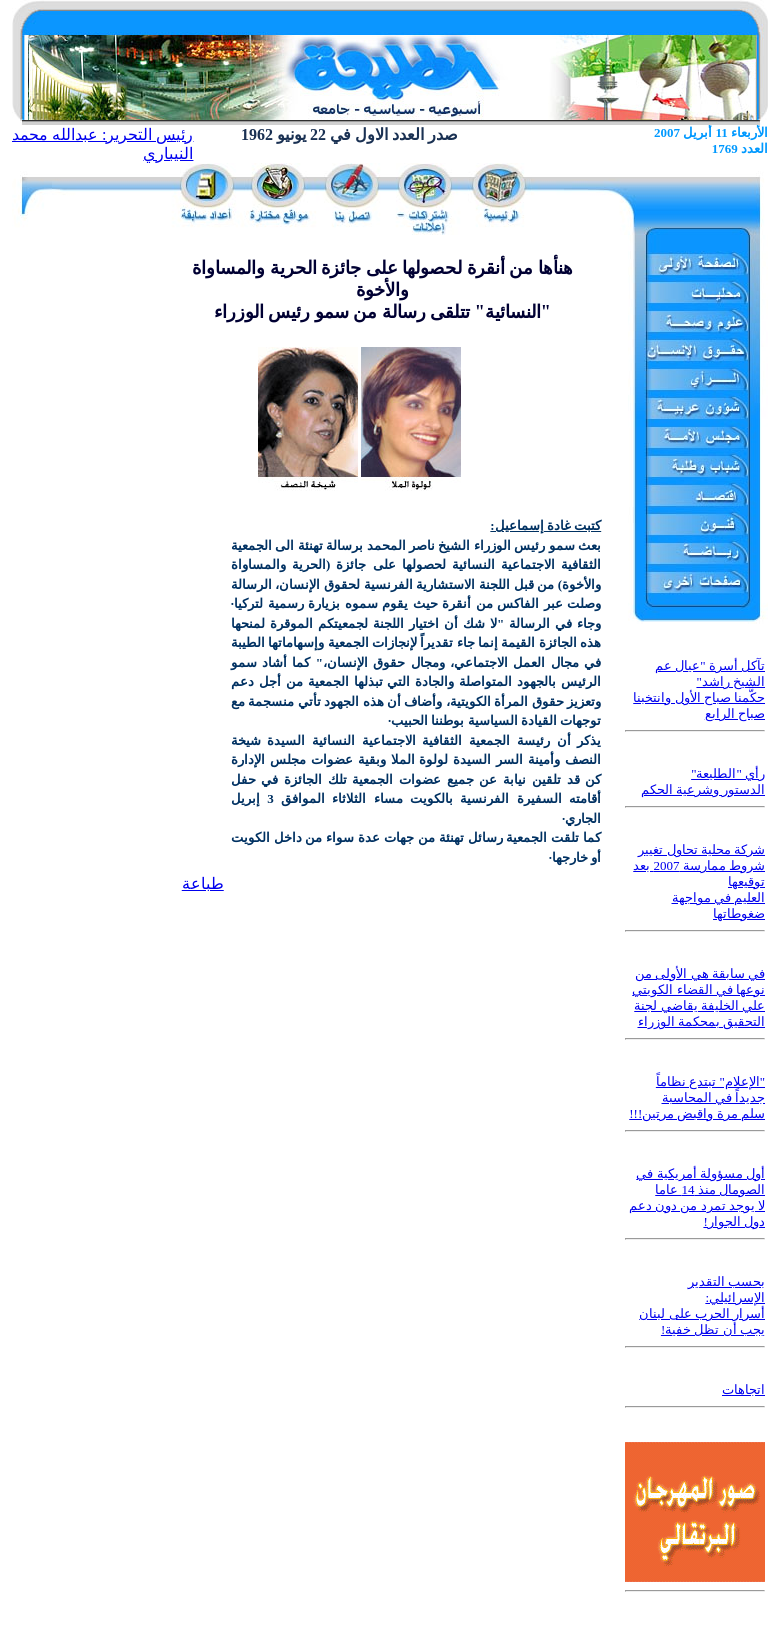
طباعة (203, 883)
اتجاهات (743, 1389)
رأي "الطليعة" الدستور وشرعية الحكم (703, 781)
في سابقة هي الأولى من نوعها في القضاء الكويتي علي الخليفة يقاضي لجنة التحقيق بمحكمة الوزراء (698, 997)
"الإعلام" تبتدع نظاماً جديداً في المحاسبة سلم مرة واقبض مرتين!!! (697, 1097)
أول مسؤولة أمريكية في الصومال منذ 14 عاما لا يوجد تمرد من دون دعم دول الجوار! (697, 1197)
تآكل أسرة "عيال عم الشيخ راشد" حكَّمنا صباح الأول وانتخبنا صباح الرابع (699, 689)
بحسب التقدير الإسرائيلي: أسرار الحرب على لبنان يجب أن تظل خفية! (702, 1305)
